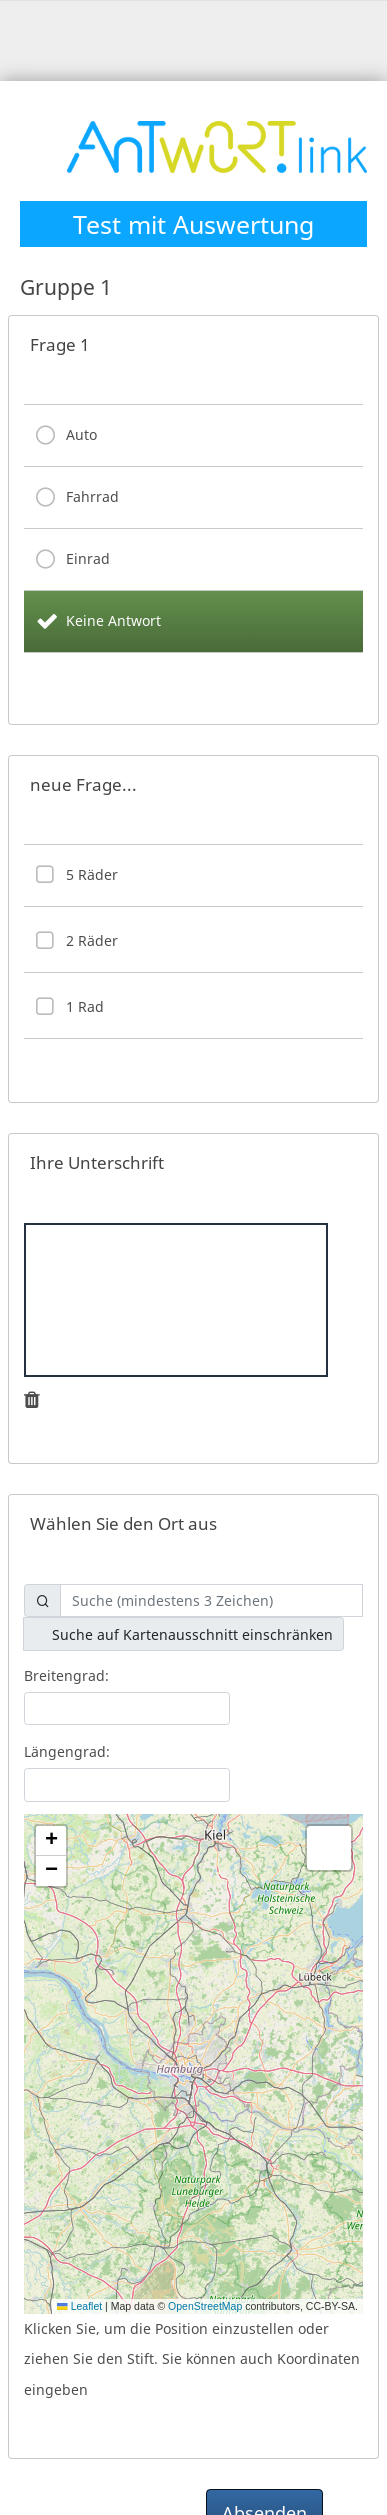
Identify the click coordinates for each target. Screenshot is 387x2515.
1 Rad (85, 1006)
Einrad (88, 558)
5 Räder (92, 874)
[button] (51, 1841)
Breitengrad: (66, 1675)
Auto (81, 434)
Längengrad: (67, 1751)
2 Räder (92, 940)
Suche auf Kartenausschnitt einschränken (184, 1634)
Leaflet (79, 2306)
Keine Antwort (113, 620)
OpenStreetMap (205, 2306)
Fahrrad (92, 496)
